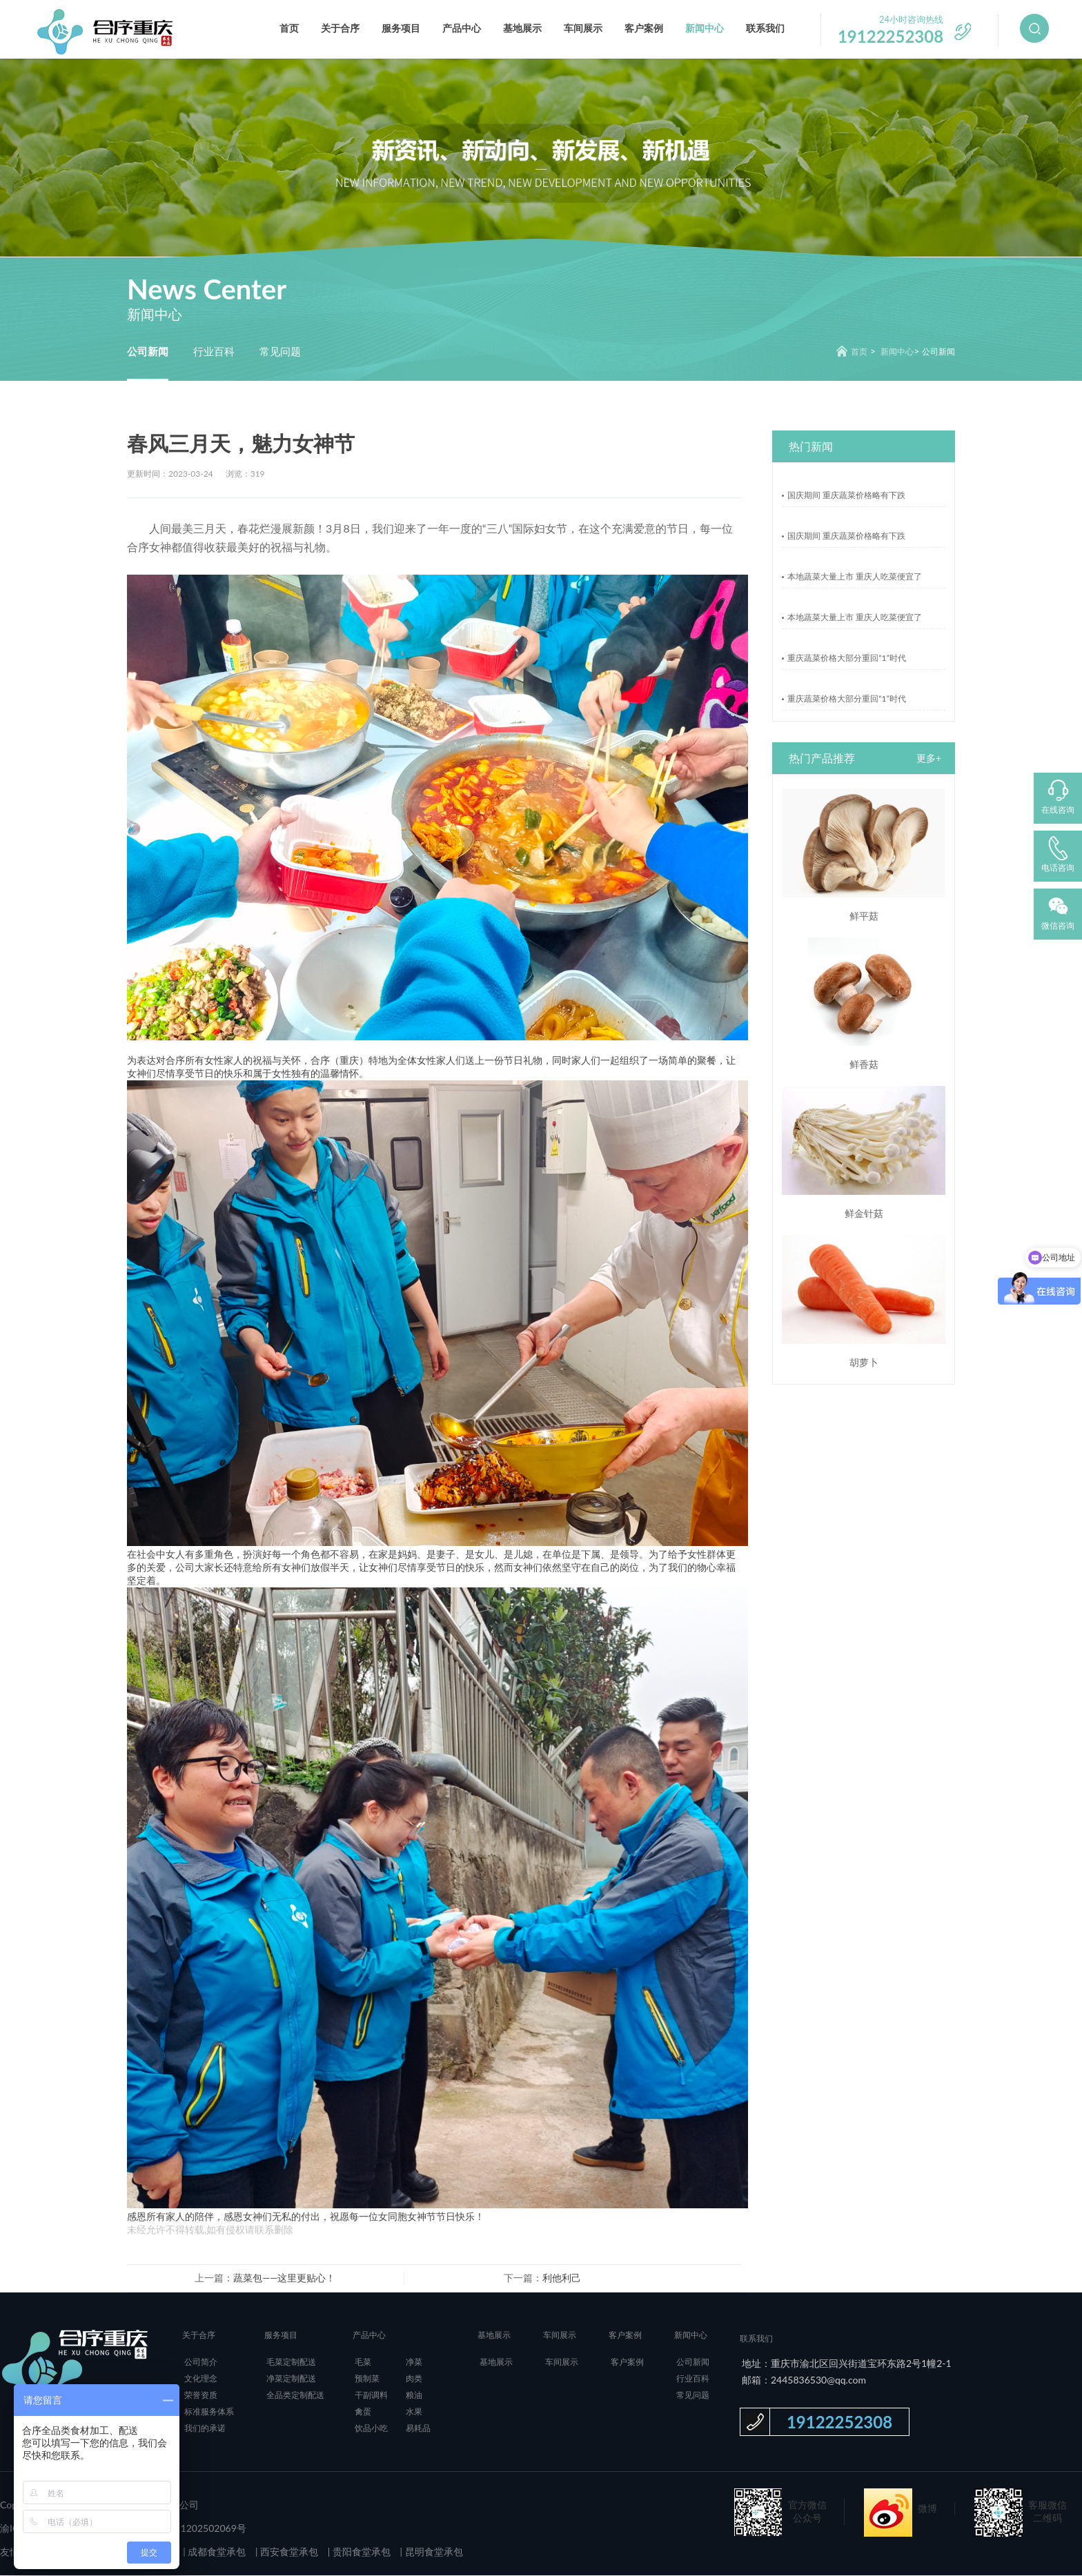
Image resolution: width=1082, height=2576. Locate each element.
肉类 (414, 2379)
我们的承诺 (205, 2429)
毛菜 (363, 2362)
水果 (414, 2412)
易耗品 (418, 2429)
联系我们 (765, 28)
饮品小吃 (371, 2429)
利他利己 (561, 2278)
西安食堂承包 (288, 2552)
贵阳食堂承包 (360, 2552)
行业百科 (214, 351)
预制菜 (367, 2379)
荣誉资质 (200, 2395)
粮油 (414, 2395)
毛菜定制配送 (291, 2362)
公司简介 (200, 2362)
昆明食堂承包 (432, 2552)
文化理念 (200, 2379)
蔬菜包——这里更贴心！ (284, 2278)
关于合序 (340, 28)
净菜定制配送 (291, 2379)
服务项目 (401, 28)
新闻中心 (704, 28)
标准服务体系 (209, 2412)
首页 (289, 28)
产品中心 (461, 28)
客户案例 (643, 28)
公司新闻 (147, 351)
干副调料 (371, 2395)
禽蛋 (363, 2412)
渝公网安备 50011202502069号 (177, 2529)
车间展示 (583, 28)
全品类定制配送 (295, 2395)
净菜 (414, 2362)
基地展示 (522, 28)
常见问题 (280, 351)
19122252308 (839, 2422)
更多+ (928, 758)
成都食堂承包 (216, 2552)
